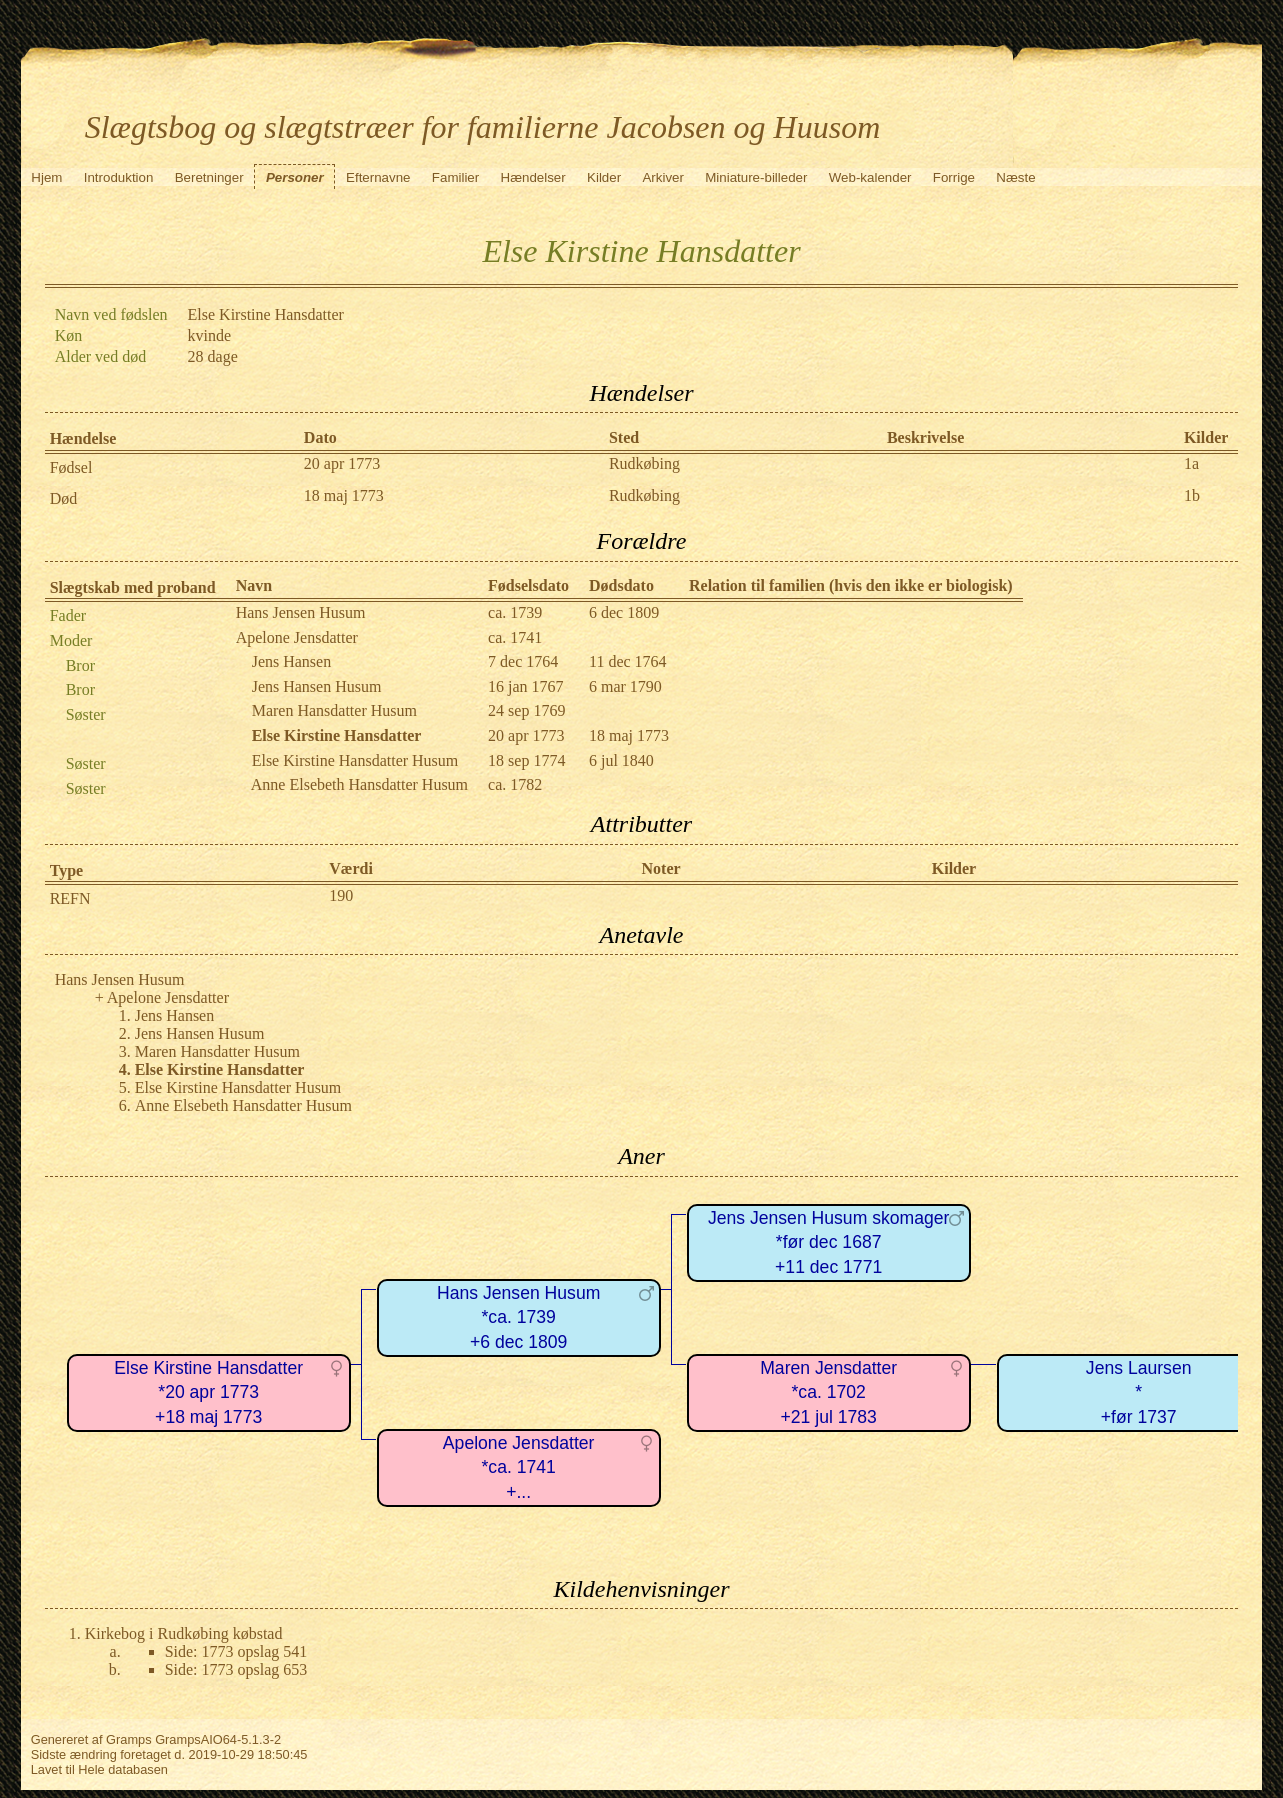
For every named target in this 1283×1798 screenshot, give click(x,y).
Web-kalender (870, 177)
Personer (295, 177)
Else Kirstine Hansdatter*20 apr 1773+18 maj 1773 (208, 1392)
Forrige (954, 177)
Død (64, 498)
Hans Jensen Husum (301, 612)
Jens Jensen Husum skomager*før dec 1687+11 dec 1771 (829, 1242)
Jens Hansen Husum (317, 686)
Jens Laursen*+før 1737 (1139, 1392)
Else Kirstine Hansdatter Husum (355, 760)
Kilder (604, 177)
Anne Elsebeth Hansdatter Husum (359, 784)
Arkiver (662, 177)
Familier (455, 177)
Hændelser (533, 177)
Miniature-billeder (756, 177)
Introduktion (119, 177)
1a (1191, 463)
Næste (1015, 177)
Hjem (46, 177)
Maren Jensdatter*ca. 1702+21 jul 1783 (828, 1392)
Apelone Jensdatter (297, 637)
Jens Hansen (292, 661)
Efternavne (378, 177)
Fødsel (71, 467)
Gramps (129, 1739)
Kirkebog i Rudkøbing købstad (184, 1633)
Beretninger (209, 177)
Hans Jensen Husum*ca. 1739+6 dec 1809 (518, 1317)
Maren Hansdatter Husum (334, 710)
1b (1192, 495)
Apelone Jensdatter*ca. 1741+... (519, 1467)
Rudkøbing (644, 463)
